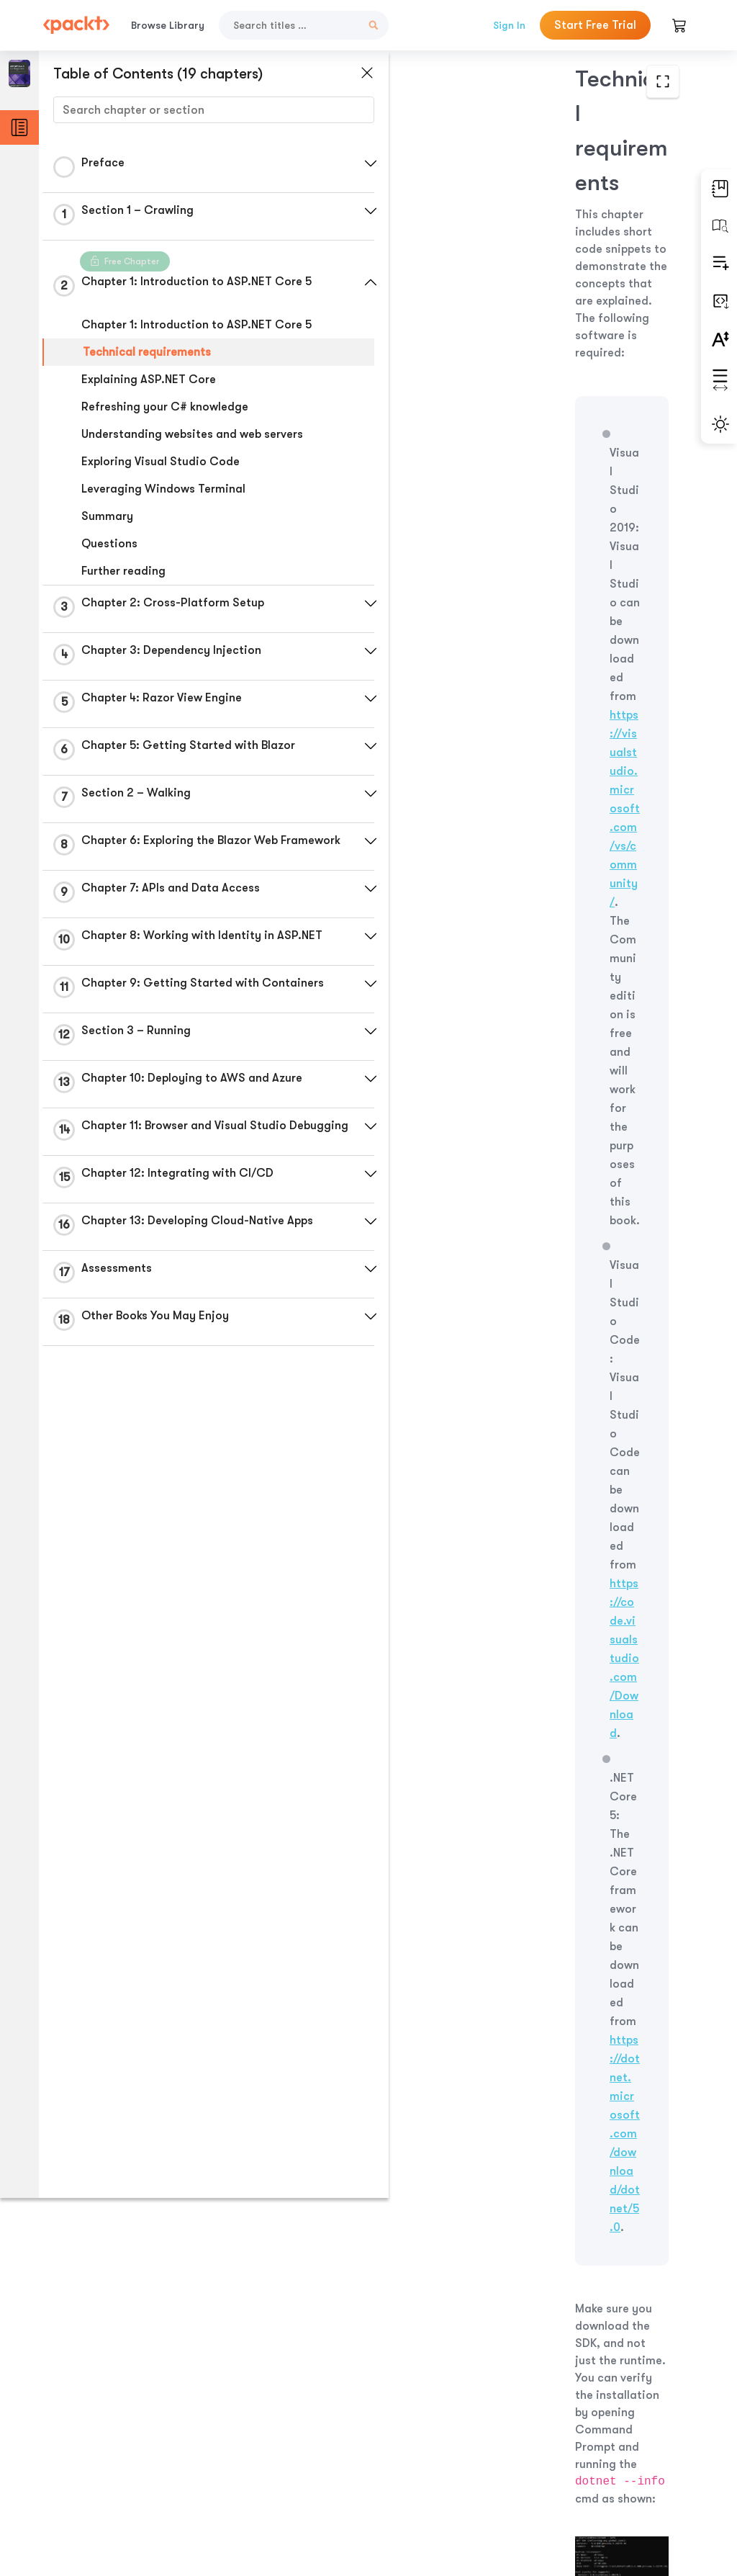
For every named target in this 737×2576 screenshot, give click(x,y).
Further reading (123, 571)
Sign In (509, 25)
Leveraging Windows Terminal (163, 489)
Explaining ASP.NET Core (148, 379)
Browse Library (167, 25)
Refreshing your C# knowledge (164, 406)
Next (613, 2461)
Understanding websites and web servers (191, 434)
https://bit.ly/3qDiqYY (529, 944)
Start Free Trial (595, 25)
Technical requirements (146, 352)
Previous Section (433, 2461)
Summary (106, 516)
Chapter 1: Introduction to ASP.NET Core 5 (196, 324)
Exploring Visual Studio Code (160, 461)
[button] (342, 163)
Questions (109, 543)
